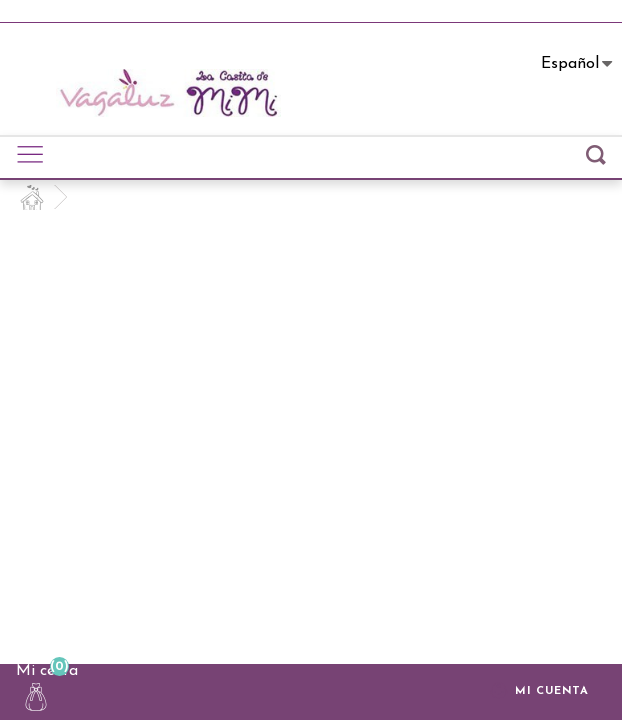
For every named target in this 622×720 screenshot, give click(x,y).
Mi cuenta (539, 693)
